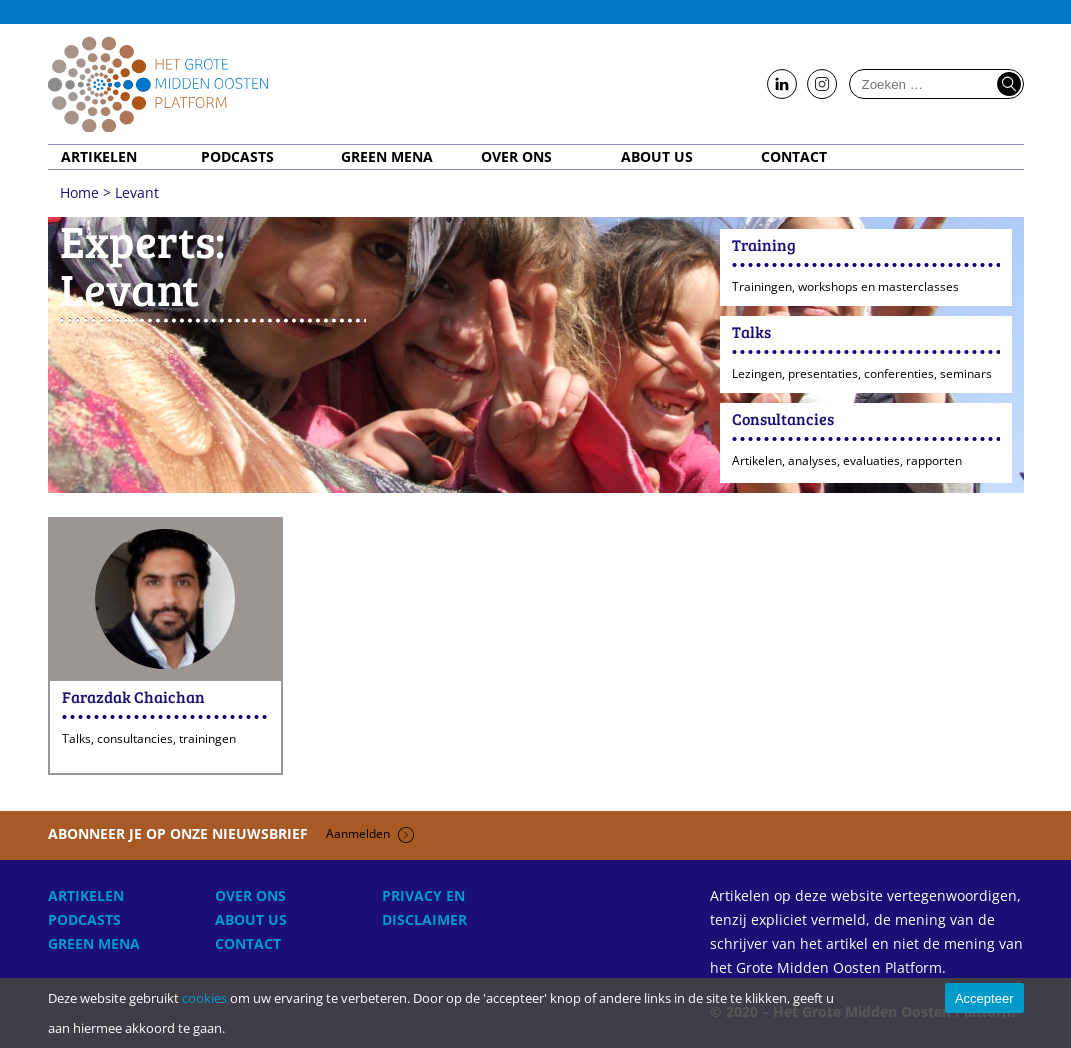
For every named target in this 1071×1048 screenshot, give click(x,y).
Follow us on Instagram (822, 85)
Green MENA (387, 157)
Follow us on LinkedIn (782, 85)
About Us (657, 157)
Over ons (516, 157)
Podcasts (237, 157)
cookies (204, 998)
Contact (794, 157)
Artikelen (99, 157)
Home (158, 84)
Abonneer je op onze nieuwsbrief (231, 833)
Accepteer (984, 998)
